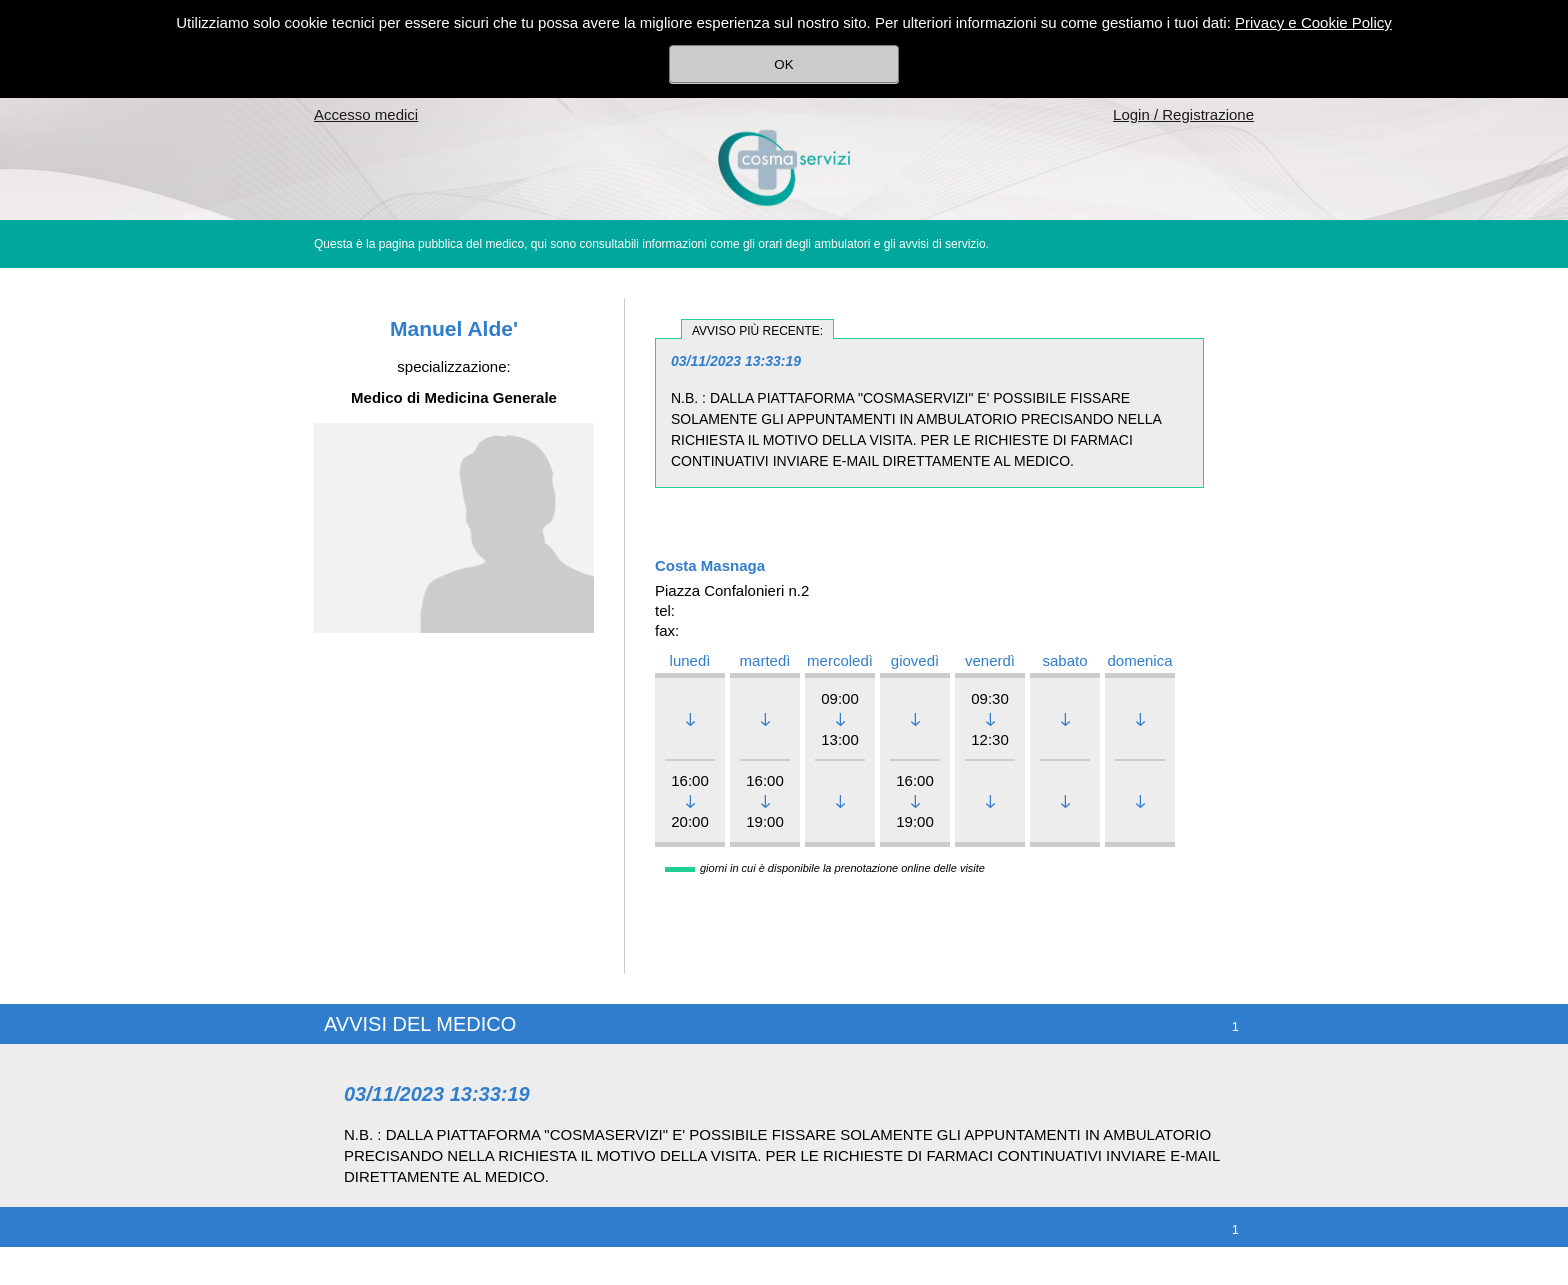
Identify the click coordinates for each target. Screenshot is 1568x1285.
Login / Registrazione (1183, 114)
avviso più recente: (757, 331)
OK (783, 64)
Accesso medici (366, 114)
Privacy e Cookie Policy (1313, 22)
